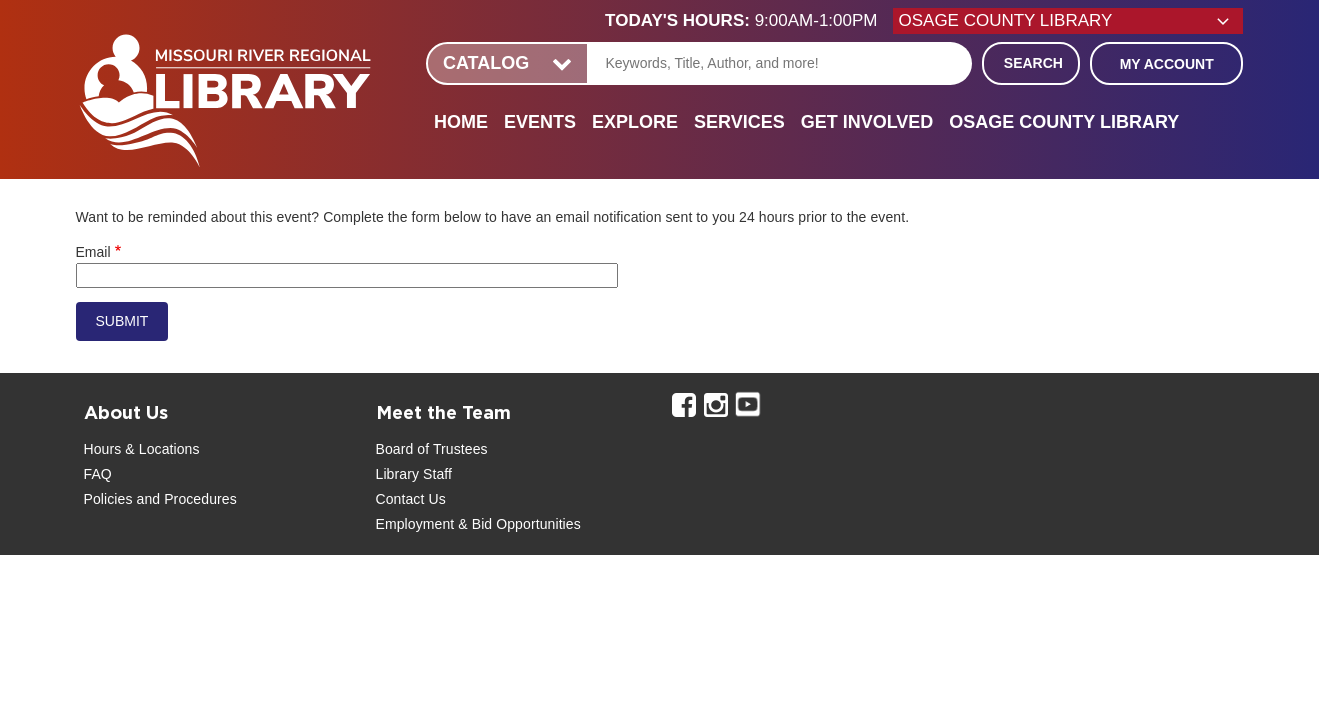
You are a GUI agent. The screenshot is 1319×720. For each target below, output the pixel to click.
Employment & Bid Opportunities (478, 524)
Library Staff (414, 474)
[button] (749, 21)
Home (461, 122)
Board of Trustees (432, 449)
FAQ (98, 474)
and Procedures (185, 499)
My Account (1167, 64)
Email (93, 252)
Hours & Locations (142, 449)
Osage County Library (1064, 122)
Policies (108, 499)
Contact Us (411, 499)
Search (1033, 63)
